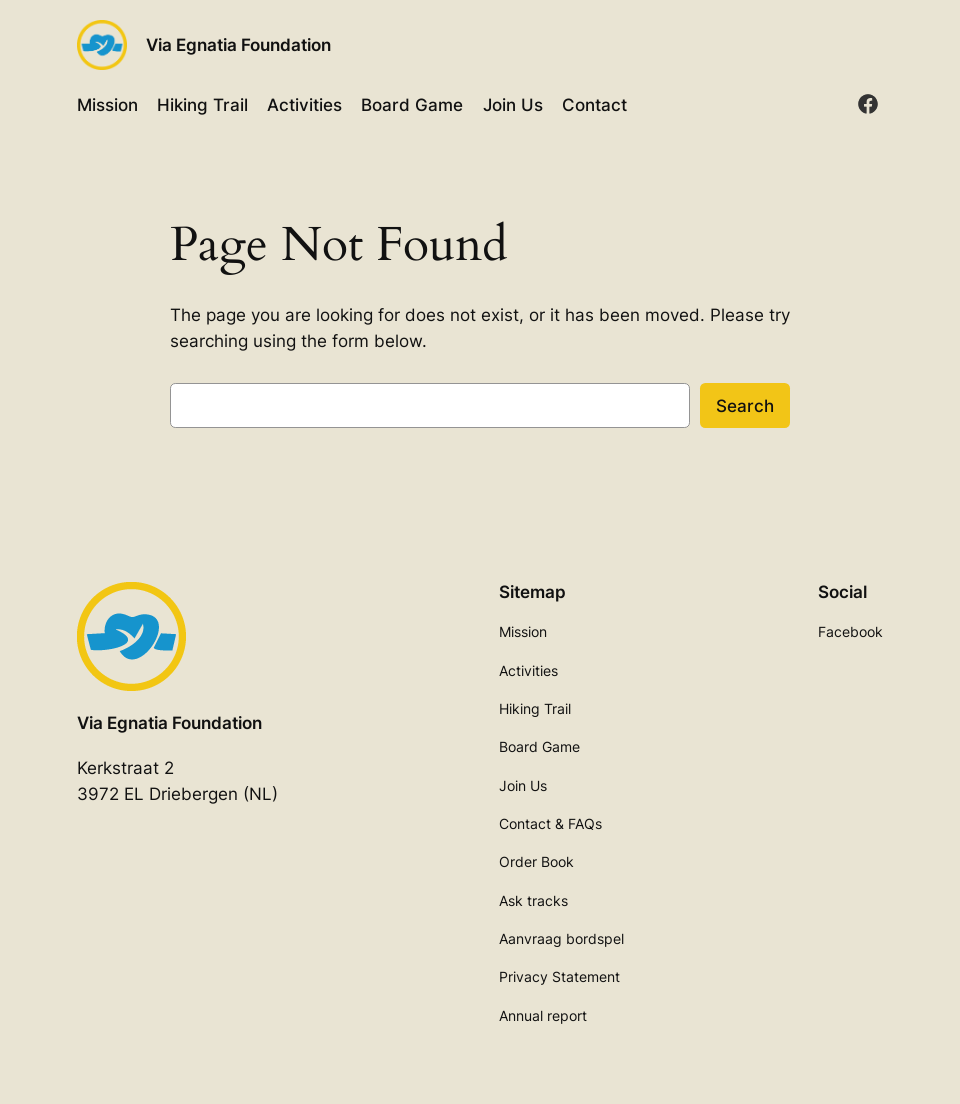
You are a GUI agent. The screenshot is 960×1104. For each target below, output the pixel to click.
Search (745, 406)
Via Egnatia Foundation (238, 44)
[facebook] (868, 104)
